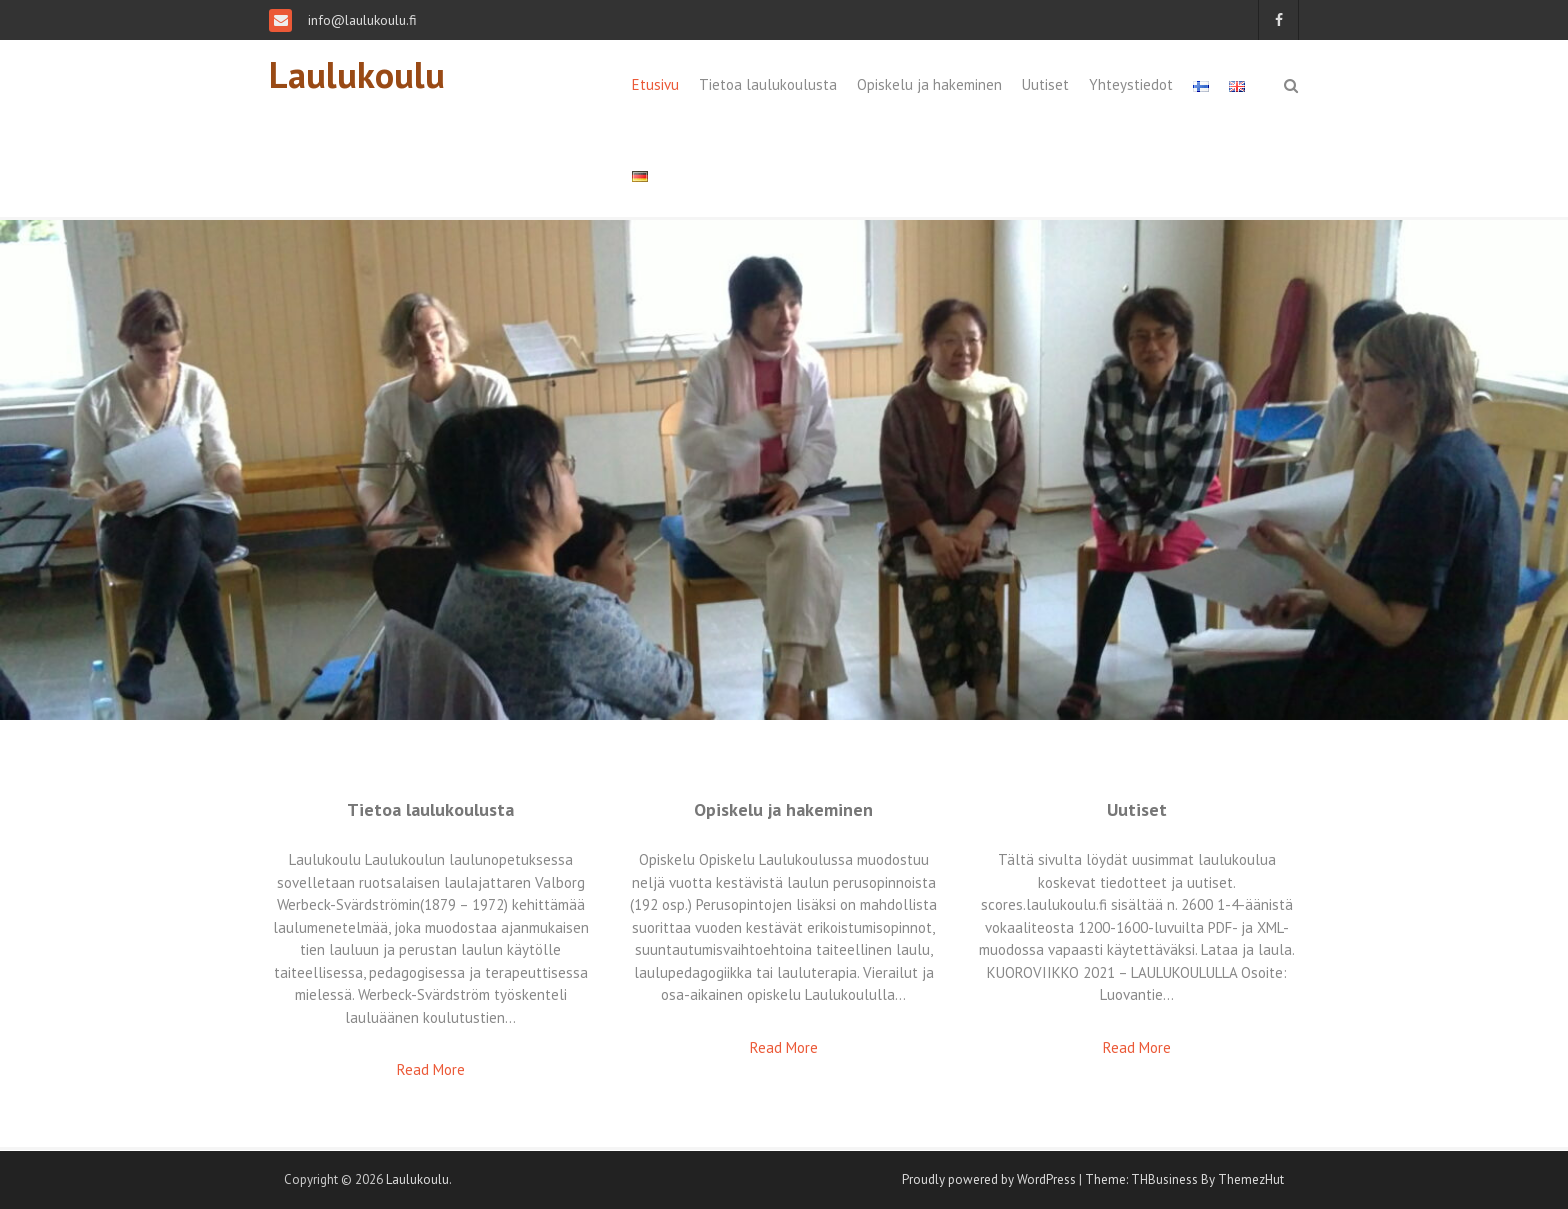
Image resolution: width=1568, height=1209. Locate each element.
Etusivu (655, 84)
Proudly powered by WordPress (989, 1179)
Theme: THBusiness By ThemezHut (1184, 1179)
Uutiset (1045, 84)
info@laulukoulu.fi (360, 20)
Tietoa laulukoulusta (768, 84)
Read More (431, 1069)
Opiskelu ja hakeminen (929, 84)
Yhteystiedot (1131, 84)
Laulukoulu (357, 74)
